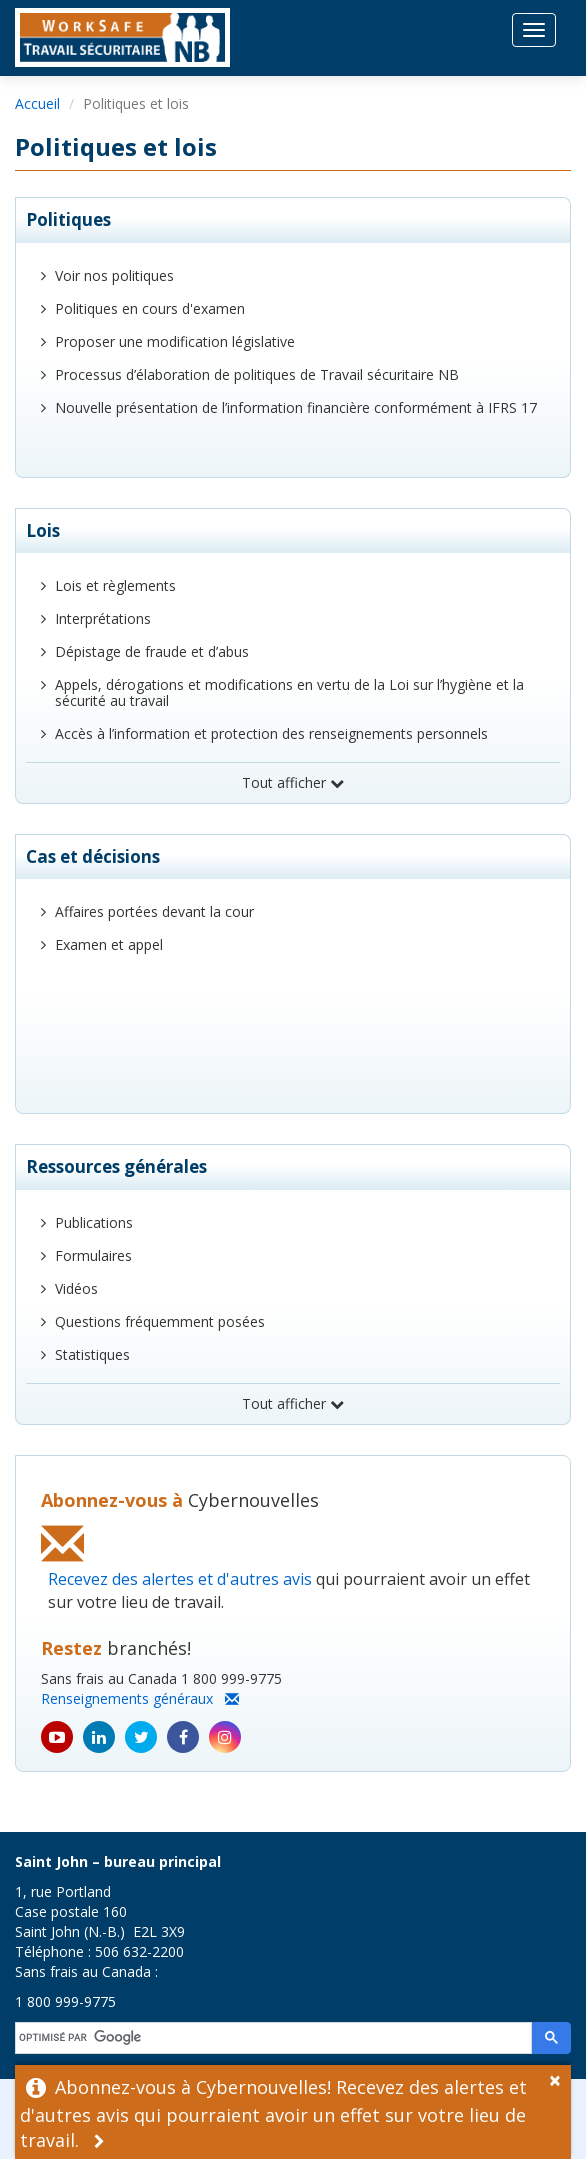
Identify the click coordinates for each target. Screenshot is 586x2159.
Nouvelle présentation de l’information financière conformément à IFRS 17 (296, 407)
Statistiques (92, 1354)
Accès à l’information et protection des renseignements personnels (271, 733)
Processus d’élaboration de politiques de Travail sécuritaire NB (257, 374)
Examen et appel (109, 944)
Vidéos (76, 1288)
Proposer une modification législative (175, 341)
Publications (94, 1222)
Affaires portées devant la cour (154, 911)
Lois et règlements (115, 585)
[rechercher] (274, 2037)
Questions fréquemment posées (160, 1321)
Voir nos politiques (114, 275)
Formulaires (93, 1255)
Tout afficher (293, 782)
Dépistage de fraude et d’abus (152, 651)
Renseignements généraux (140, 1698)
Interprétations (103, 618)
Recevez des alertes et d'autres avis (180, 1579)
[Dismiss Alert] (560, 2078)
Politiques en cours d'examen (150, 308)
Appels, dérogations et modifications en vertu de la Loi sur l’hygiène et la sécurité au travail (289, 692)
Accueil (37, 103)
